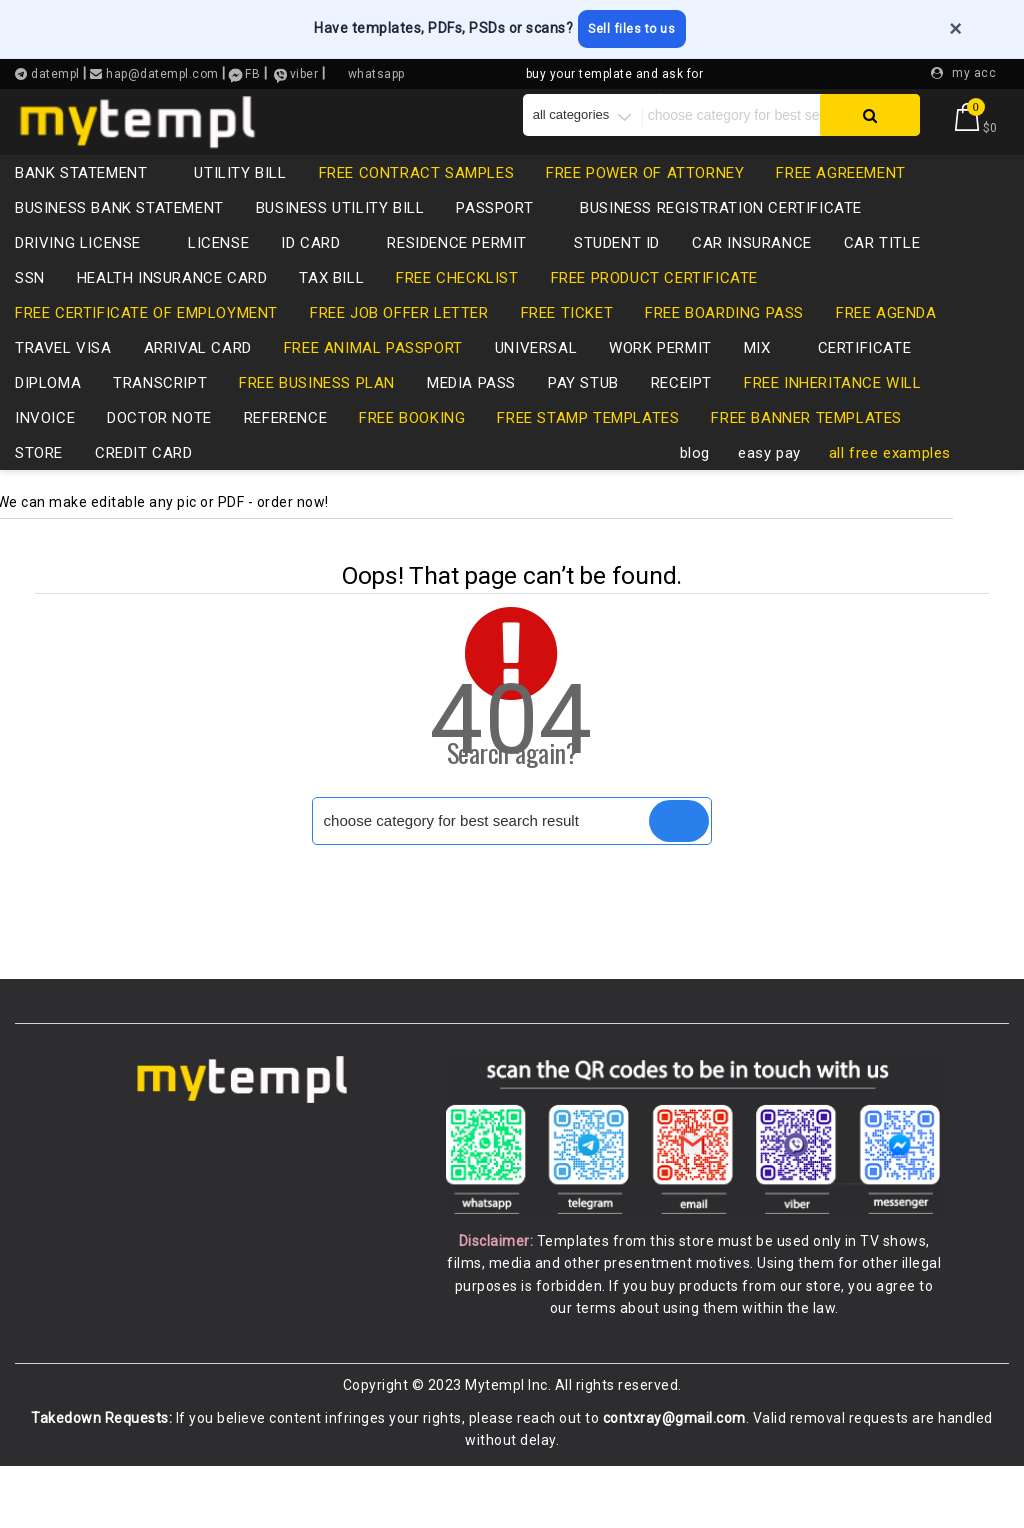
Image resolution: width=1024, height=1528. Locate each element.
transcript (160, 415)
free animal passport (373, 380)
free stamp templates (588, 450)
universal (536, 380)
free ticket (567, 345)
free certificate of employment (146, 345)
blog (695, 485)
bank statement (91, 205)
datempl (54, 71)
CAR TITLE (882, 275)
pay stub (583, 415)
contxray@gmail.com (674, 1481)
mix (767, 380)
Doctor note (159, 450)
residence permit (467, 275)
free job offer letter (399, 345)
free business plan (317, 415)
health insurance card (172, 310)
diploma (48, 415)
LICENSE (218, 275)
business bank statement (119, 240)
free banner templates (806, 450)
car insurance (752, 275)
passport (504, 240)
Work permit (660, 380)
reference (285, 450)
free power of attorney (645, 205)
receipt (681, 415)
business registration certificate (721, 240)
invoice (45, 450)
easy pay (769, 485)
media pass (471, 415)
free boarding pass (724, 345)
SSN (30, 310)
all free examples (890, 485)
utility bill (240, 205)
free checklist (457, 310)
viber (304, 71)
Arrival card (198, 380)
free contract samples (417, 205)
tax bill (331, 310)
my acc (974, 69)
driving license (88, 275)
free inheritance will (833, 415)
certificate (865, 380)
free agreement (840, 205)
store (39, 485)
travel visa (63, 380)
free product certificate (654, 310)
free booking (412, 450)
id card (320, 275)
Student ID (617, 275)
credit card (154, 485)
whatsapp (376, 71)
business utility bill (340, 240)
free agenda (886, 345)
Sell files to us (650, 27)
